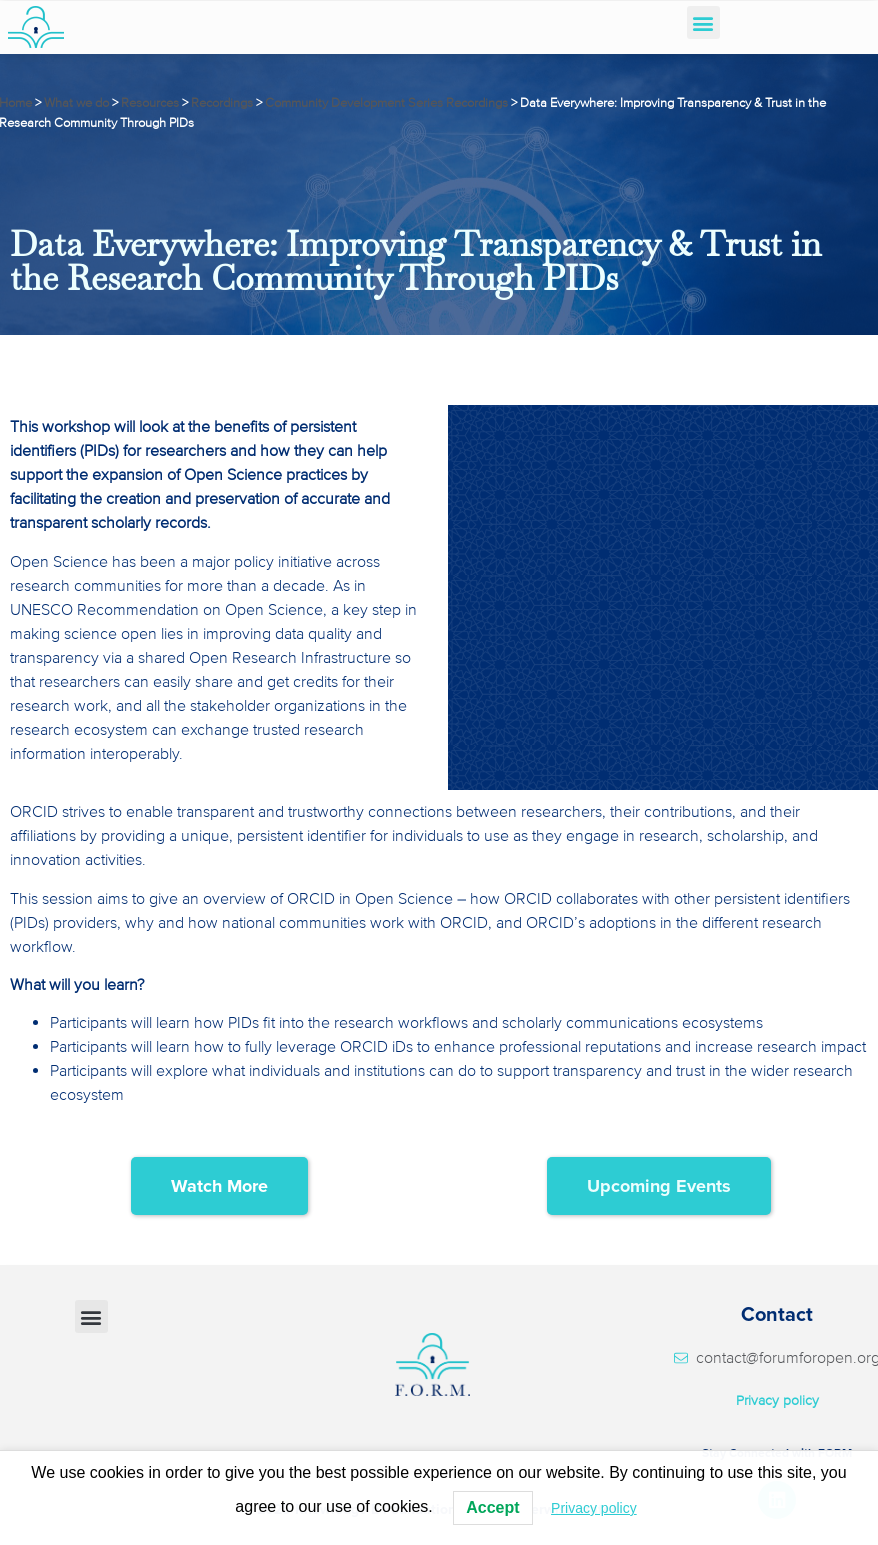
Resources (150, 103)
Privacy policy (777, 1400)
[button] (703, 22)
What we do (76, 103)
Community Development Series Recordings (386, 103)
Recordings (222, 103)
